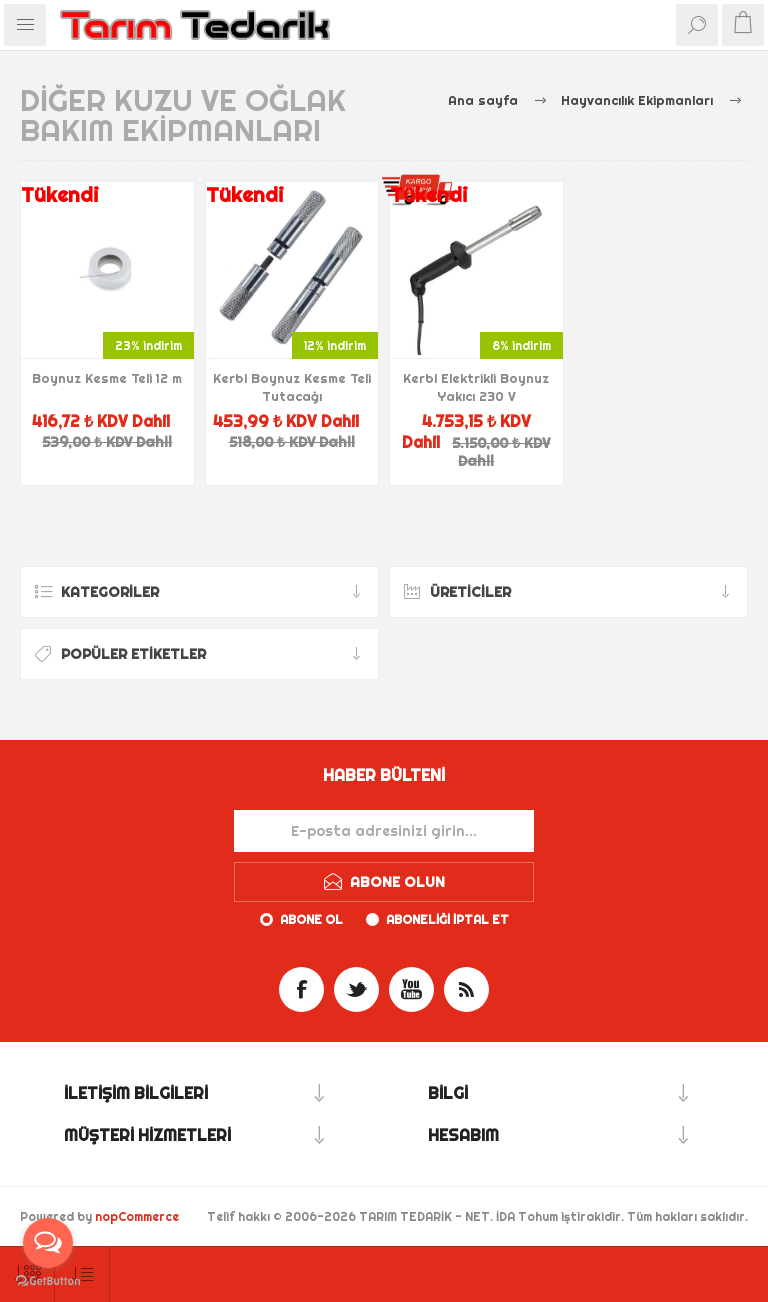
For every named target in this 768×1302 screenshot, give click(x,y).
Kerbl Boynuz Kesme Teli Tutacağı (292, 387)
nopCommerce (137, 1216)
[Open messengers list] (48, 1243)
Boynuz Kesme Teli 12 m (107, 378)
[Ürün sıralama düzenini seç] (82, 1274)
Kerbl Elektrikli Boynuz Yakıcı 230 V (476, 387)
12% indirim (335, 345)
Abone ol (311, 919)
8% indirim (521, 345)
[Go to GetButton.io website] (48, 1281)
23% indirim (148, 345)
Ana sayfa (483, 100)
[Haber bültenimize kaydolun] (384, 831)
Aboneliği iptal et (447, 919)
